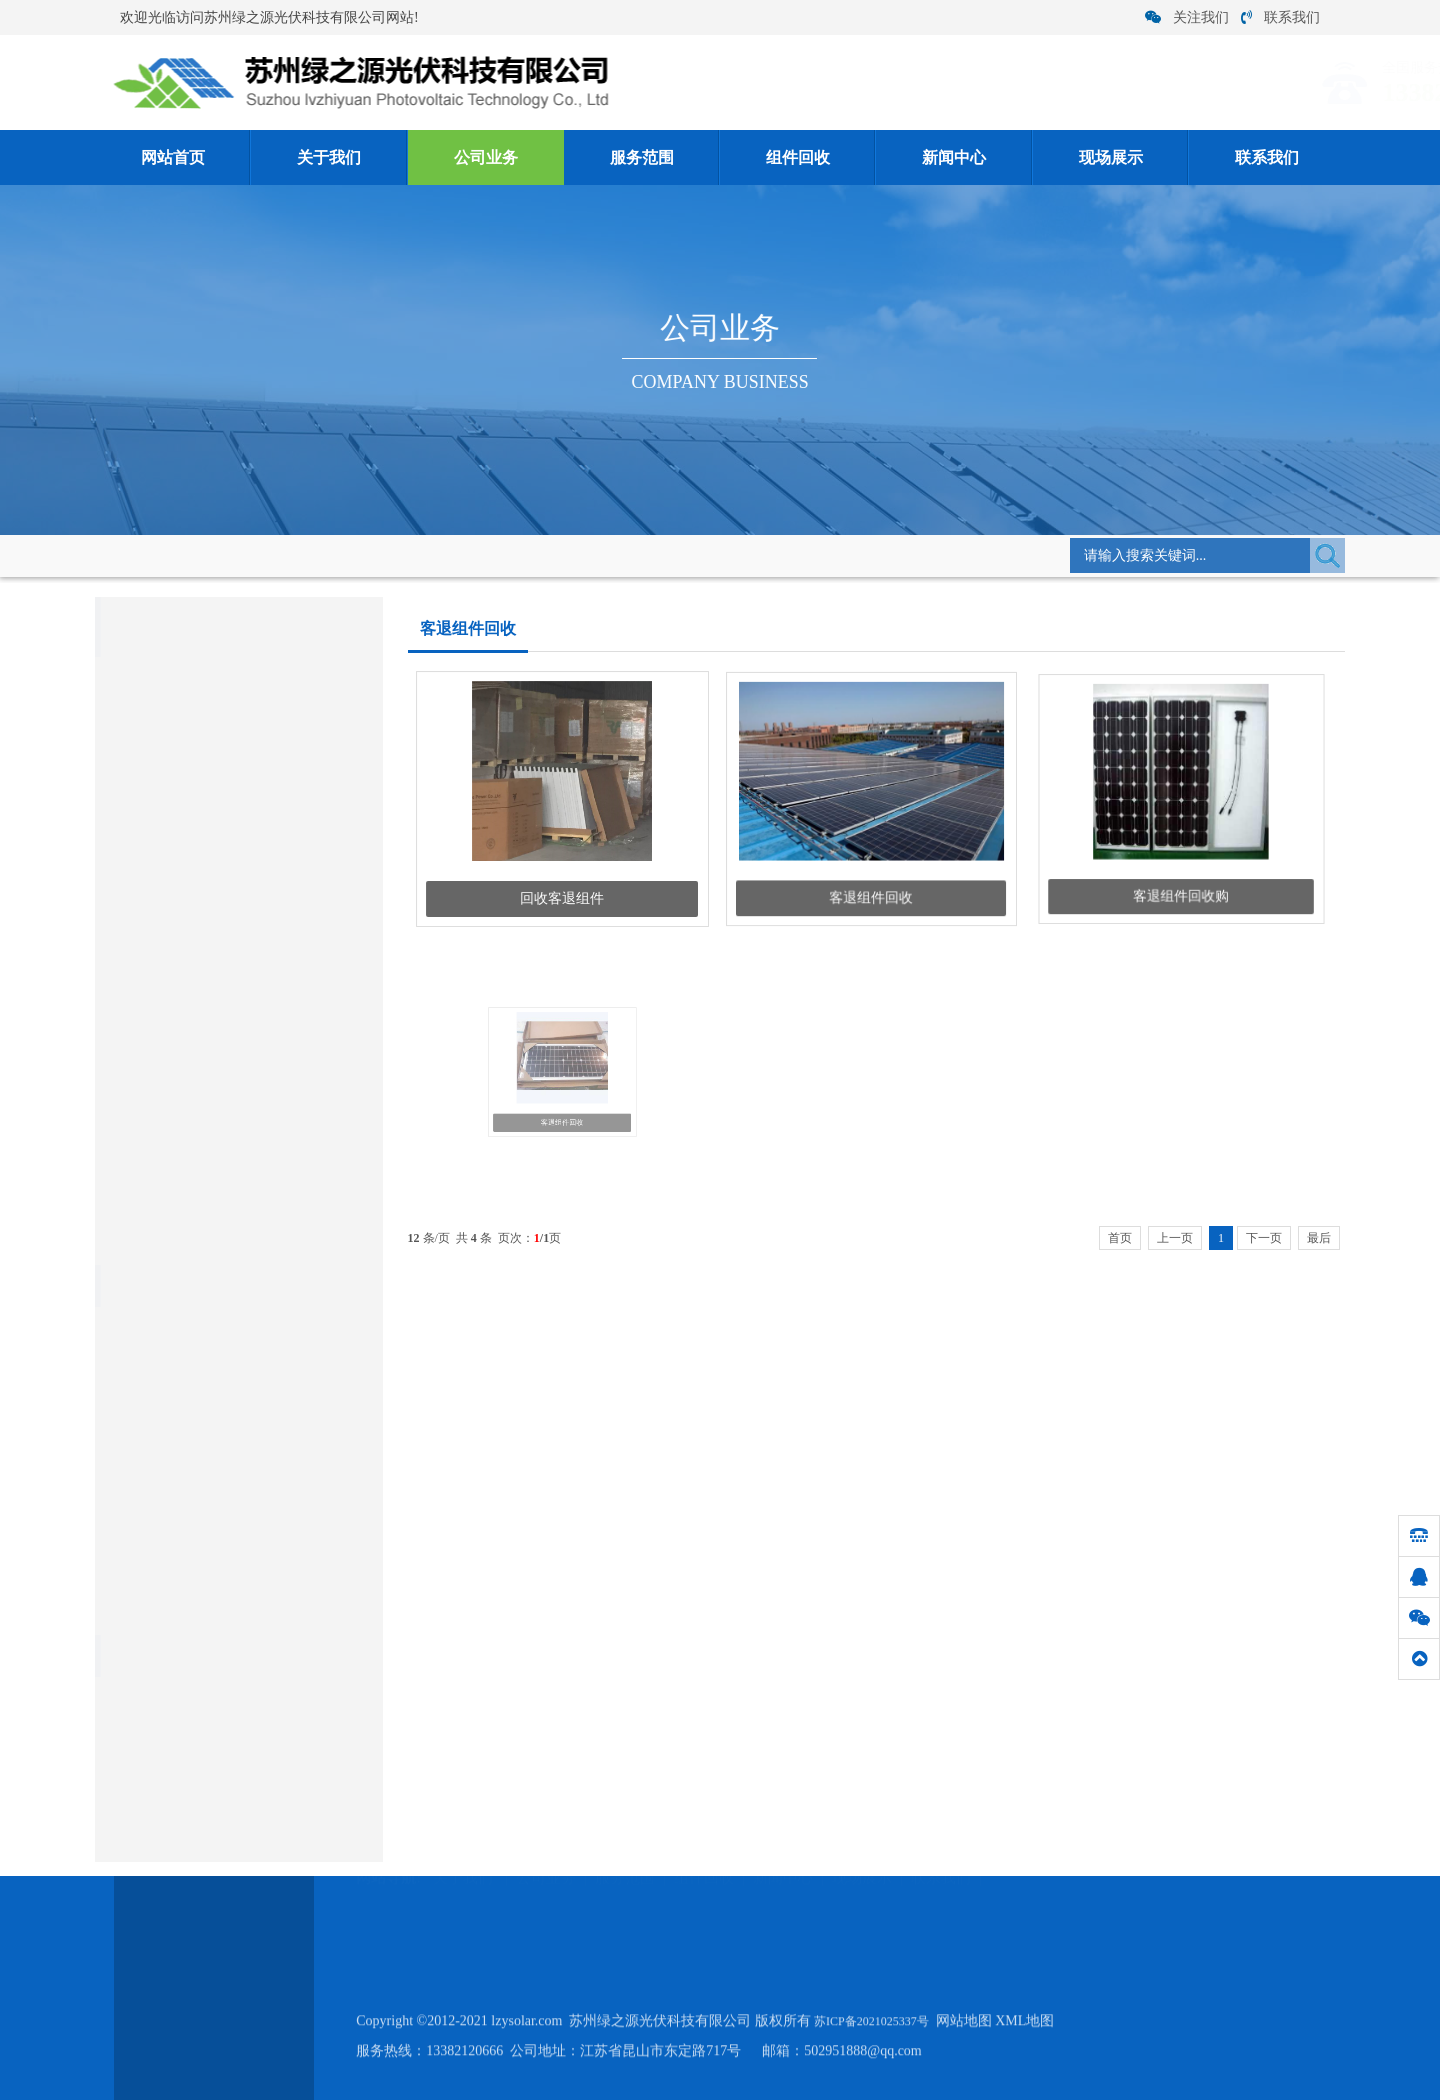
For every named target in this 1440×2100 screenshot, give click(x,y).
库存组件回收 (159, 721)
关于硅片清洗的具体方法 (183, 1578)
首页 (1120, 1238)
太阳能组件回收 (149, 920)
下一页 (1264, 1238)
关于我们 (329, 157)
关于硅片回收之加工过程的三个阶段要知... (234, 1485)
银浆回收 (128, 1242)
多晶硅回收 (135, 966)
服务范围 (642, 157)
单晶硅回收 (135, 1012)
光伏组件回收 (159, 877)
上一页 (1175, 1238)
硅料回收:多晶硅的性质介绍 (192, 1609)
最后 (1319, 1238)
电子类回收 (135, 1150)
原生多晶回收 (142, 1058)
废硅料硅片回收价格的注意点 (196, 1423)
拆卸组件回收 (159, 799)
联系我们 (1280, 17)
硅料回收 (128, 1196)
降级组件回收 (159, 838)
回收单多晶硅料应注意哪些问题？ (209, 1454)
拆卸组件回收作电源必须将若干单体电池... (234, 1330)
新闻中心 (954, 157)
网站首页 (173, 157)
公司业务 (486, 157)
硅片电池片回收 (149, 1104)
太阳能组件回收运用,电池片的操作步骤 (224, 1392)
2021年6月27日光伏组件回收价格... (211, 1547)
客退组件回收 (512, 553)
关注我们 (1187, 17)
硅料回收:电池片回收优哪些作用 (205, 1361)
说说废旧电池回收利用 (177, 1516)
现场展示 (1111, 157)
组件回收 (798, 157)
